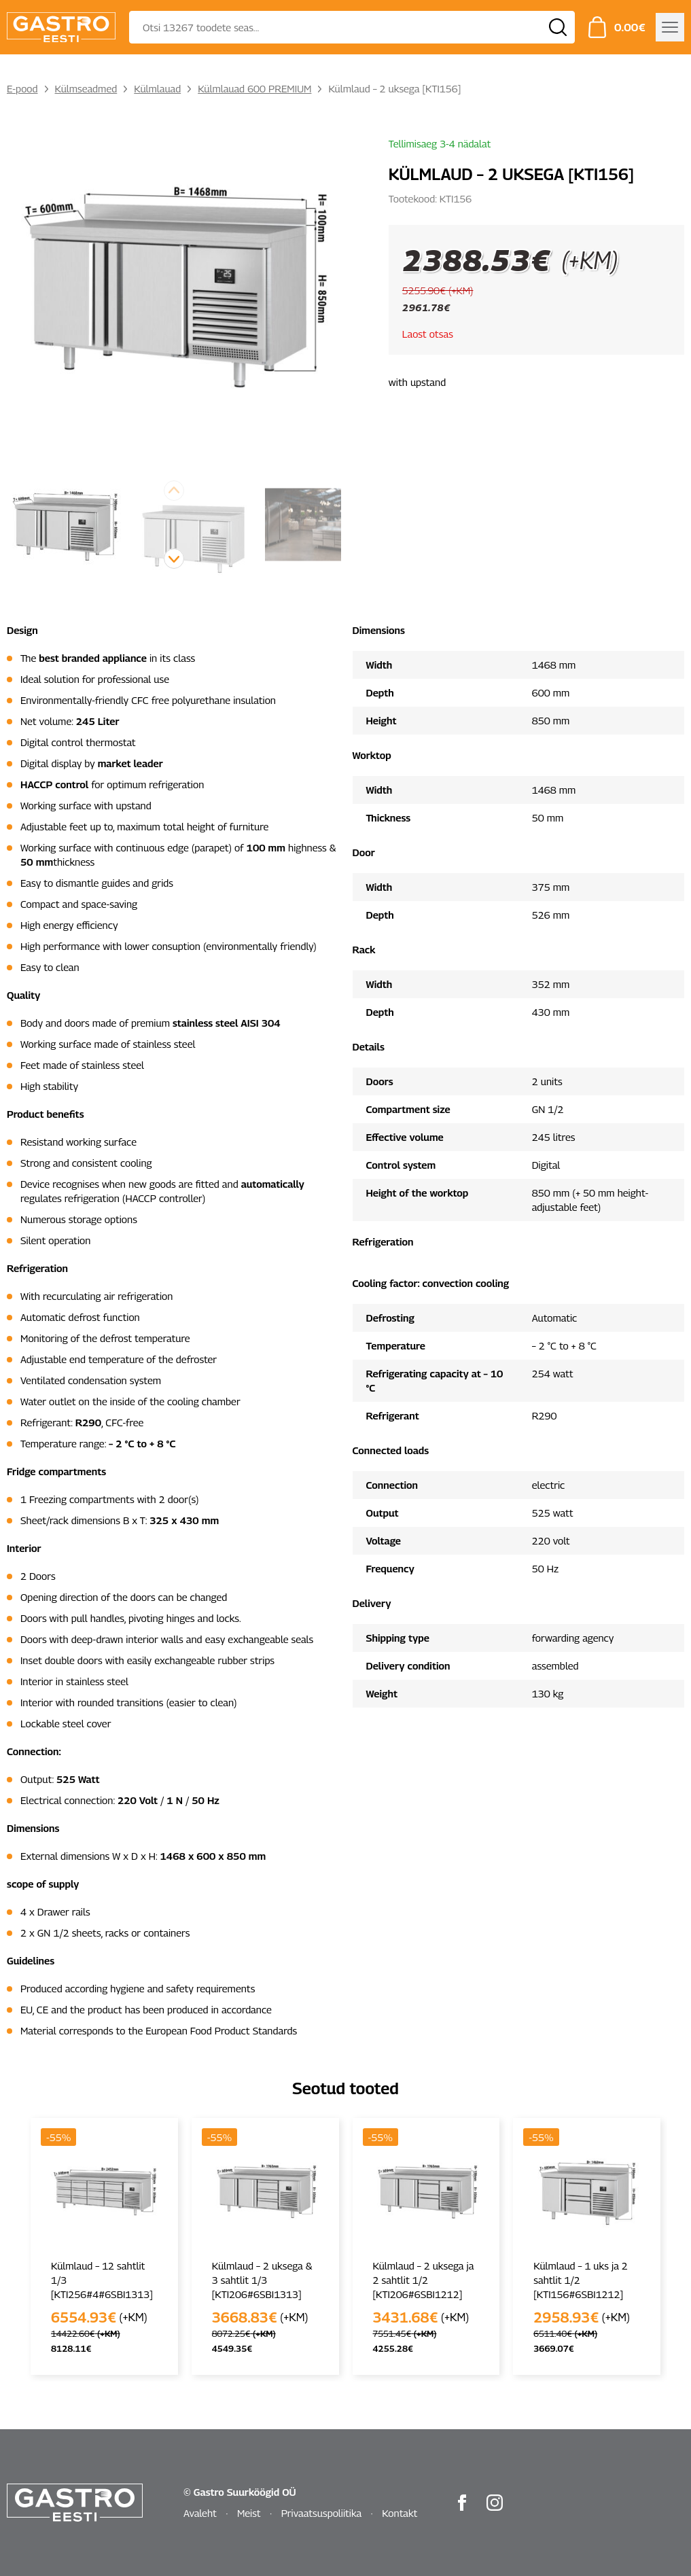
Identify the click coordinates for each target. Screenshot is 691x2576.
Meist (249, 2513)
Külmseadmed (86, 88)
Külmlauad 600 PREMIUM (254, 88)
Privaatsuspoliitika (321, 2513)
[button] (174, 558)
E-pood (22, 88)
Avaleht (200, 2513)
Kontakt (399, 2513)
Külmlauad (157, 88)
